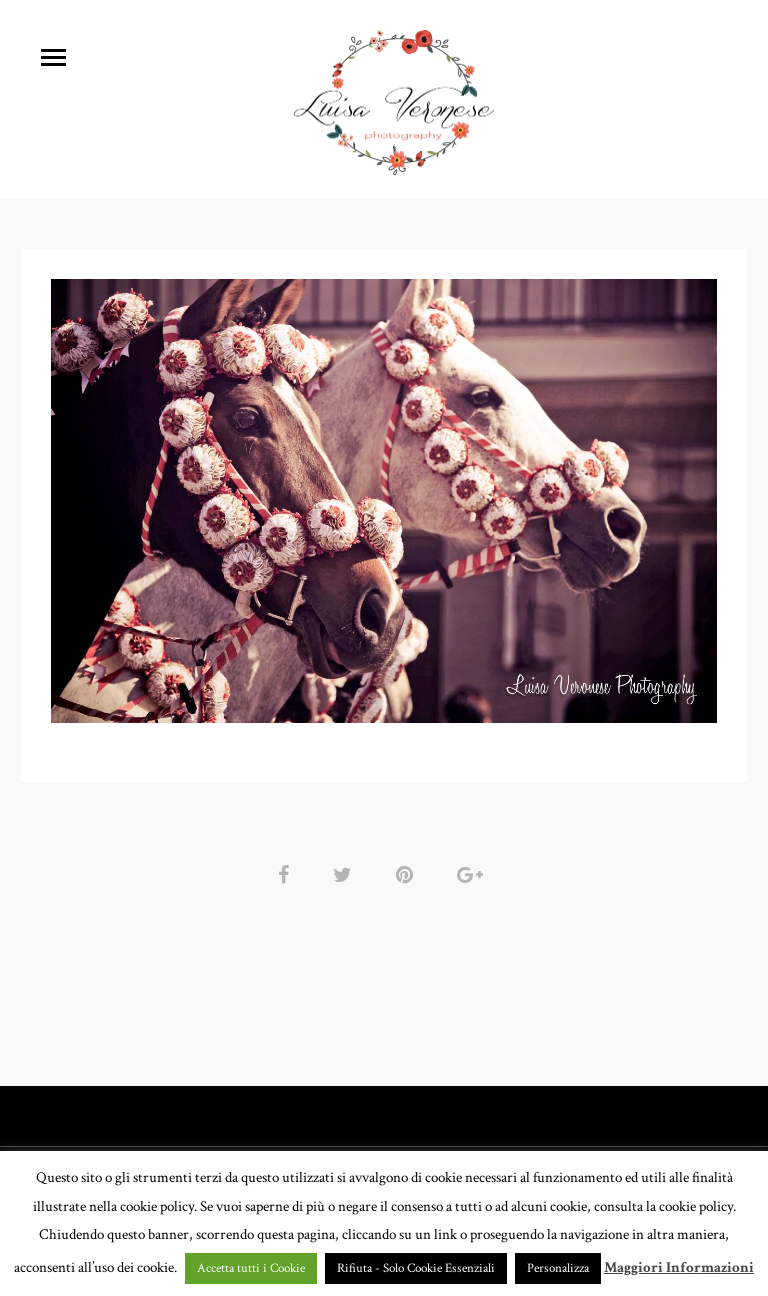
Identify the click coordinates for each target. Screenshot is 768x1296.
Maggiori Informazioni (679, 1267)
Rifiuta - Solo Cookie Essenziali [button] (416, 1268)
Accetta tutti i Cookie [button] (251, 1268)
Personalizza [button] (558, 1268)
